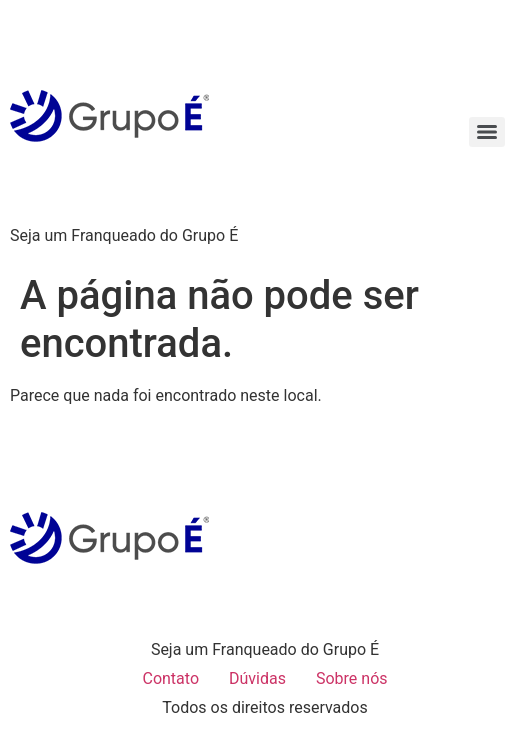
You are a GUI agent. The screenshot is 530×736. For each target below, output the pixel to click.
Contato (170, 678)
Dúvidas (257, 678)
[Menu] (487, 132)
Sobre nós (352, 678)
